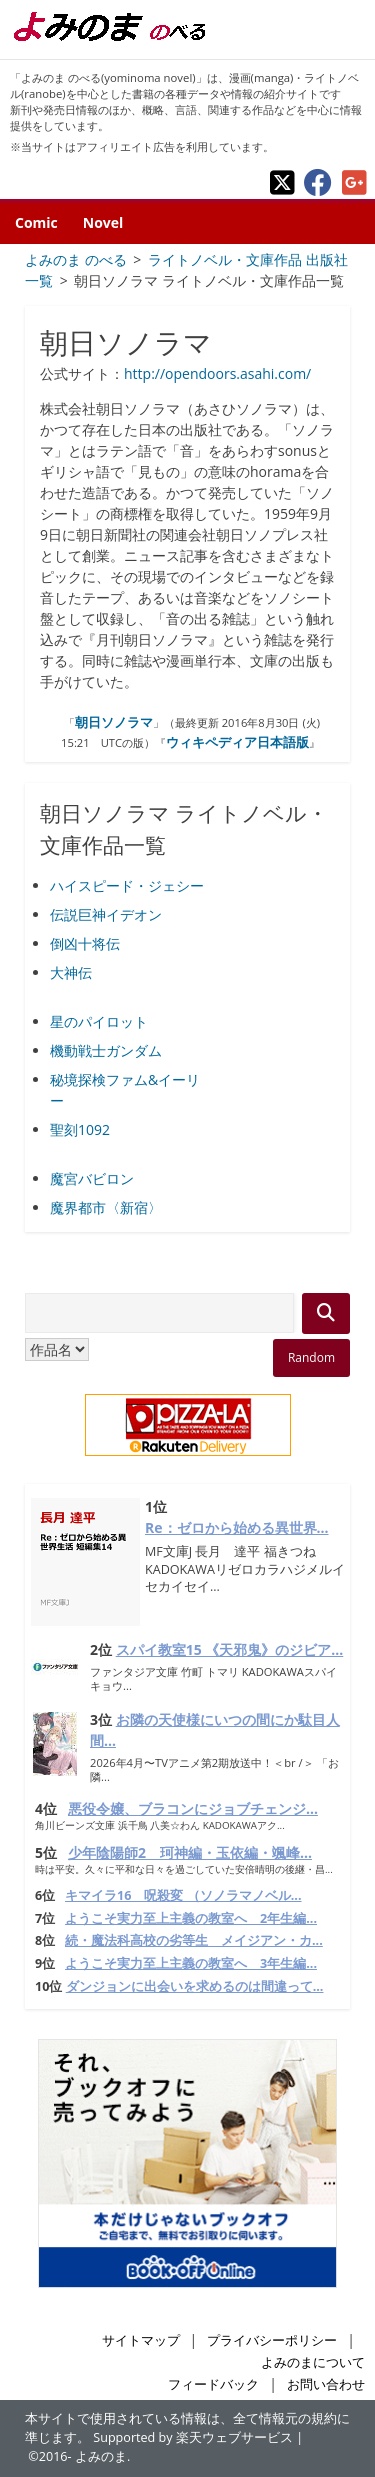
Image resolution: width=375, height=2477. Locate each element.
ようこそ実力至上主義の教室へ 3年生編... (191, 1963)
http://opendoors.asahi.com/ (217, 373)
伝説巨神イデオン (106, 914)
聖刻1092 (80, 1129)
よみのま (101, 2456)
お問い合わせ (326, 2384)
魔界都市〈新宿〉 (106, 1207)
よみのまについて (313, 2362)
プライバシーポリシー (272, 2340)
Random (311, 1357)
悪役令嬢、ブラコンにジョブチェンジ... (193, 1808)
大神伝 (71, 972)
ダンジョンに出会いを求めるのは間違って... (195, 1986)
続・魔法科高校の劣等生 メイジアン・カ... (194, 1940)
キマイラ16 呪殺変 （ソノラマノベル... (183, 1895)
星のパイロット (99, 1021)
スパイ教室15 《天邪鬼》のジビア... (230, 1649)
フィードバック (213, 2384)
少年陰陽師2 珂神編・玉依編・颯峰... (190, 1852)
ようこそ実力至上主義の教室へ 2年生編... (191, 1918)
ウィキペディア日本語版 (237, 742)
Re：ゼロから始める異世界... (237, 1527)
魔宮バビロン (92, 1178)
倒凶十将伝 (85, 943)
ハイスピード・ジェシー (127, 885)
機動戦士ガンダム (106, 1050)
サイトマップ (141, 2340)
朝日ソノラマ (114, 722)
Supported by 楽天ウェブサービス (193, 2437)
